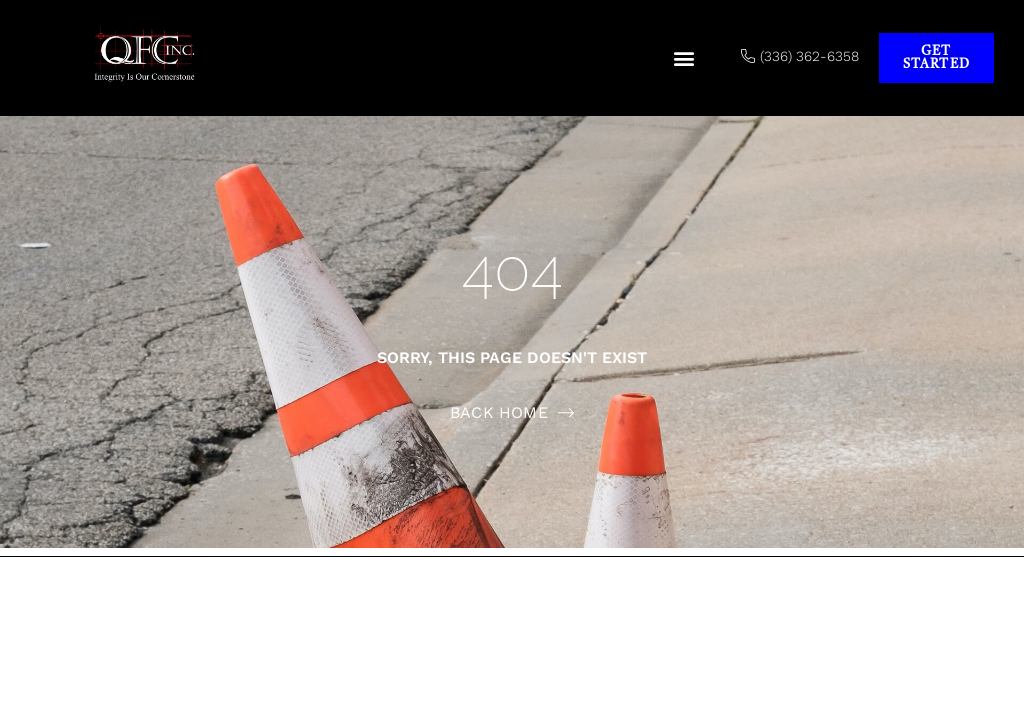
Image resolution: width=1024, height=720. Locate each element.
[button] (684, 58)
